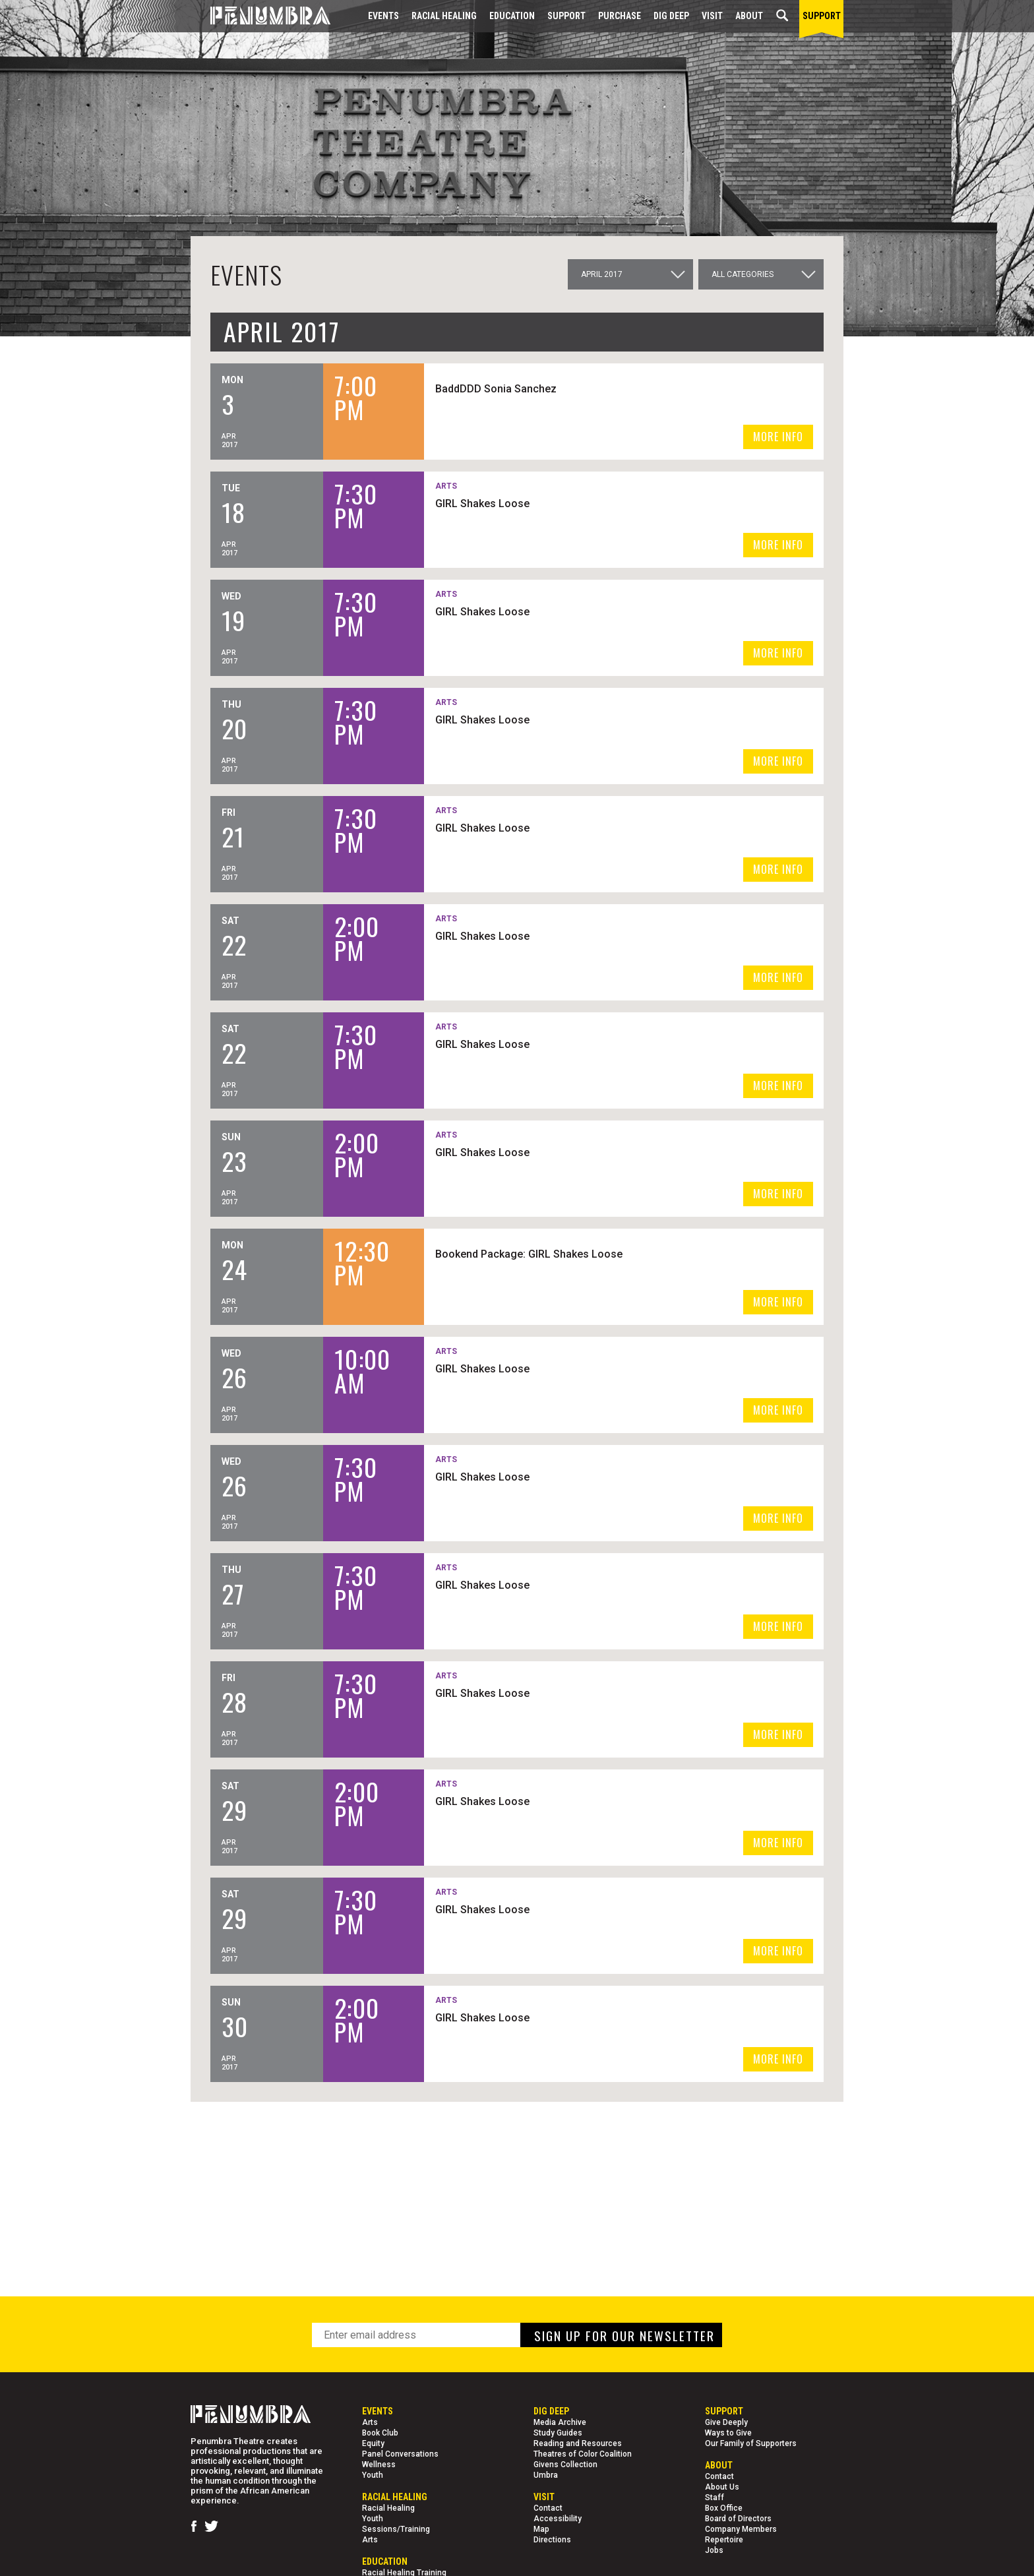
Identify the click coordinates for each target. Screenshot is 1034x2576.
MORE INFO (778, 437)
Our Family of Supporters (751, 2443)
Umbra (545, 2475)
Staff (714, 2497)
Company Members (741, 2529)
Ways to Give (728, 2433)
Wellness (379, 2464)
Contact (548, 2508)
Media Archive (559, 2422)
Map (541, 2529)
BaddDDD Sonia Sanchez (556, 388)
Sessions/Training (396, 2529)
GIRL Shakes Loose (542, 503)
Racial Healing (444, 16)
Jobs (714, 2550)
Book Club (380, 2433)
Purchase (619, 16)
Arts (370, 2422)
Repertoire (724, 2539)
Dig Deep (671, 16)
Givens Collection (565, 2464)
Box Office (724, 2508)
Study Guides (557, 2433)
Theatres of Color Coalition (582, 2454)
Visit (712, 16)
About (749, 16)
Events (383, 16)
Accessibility (557, 2518)
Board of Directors (738, 2518)
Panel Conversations (400, 2454)
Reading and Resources (577, 2443)
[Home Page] (260, 16)
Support (566, 16)
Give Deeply (726, 2422)
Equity (373, 2443)
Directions (552, 2539)
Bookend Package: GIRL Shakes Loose (589, 1253)
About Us (722, 2487)
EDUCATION (512, 16)
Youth (372, 2475)
